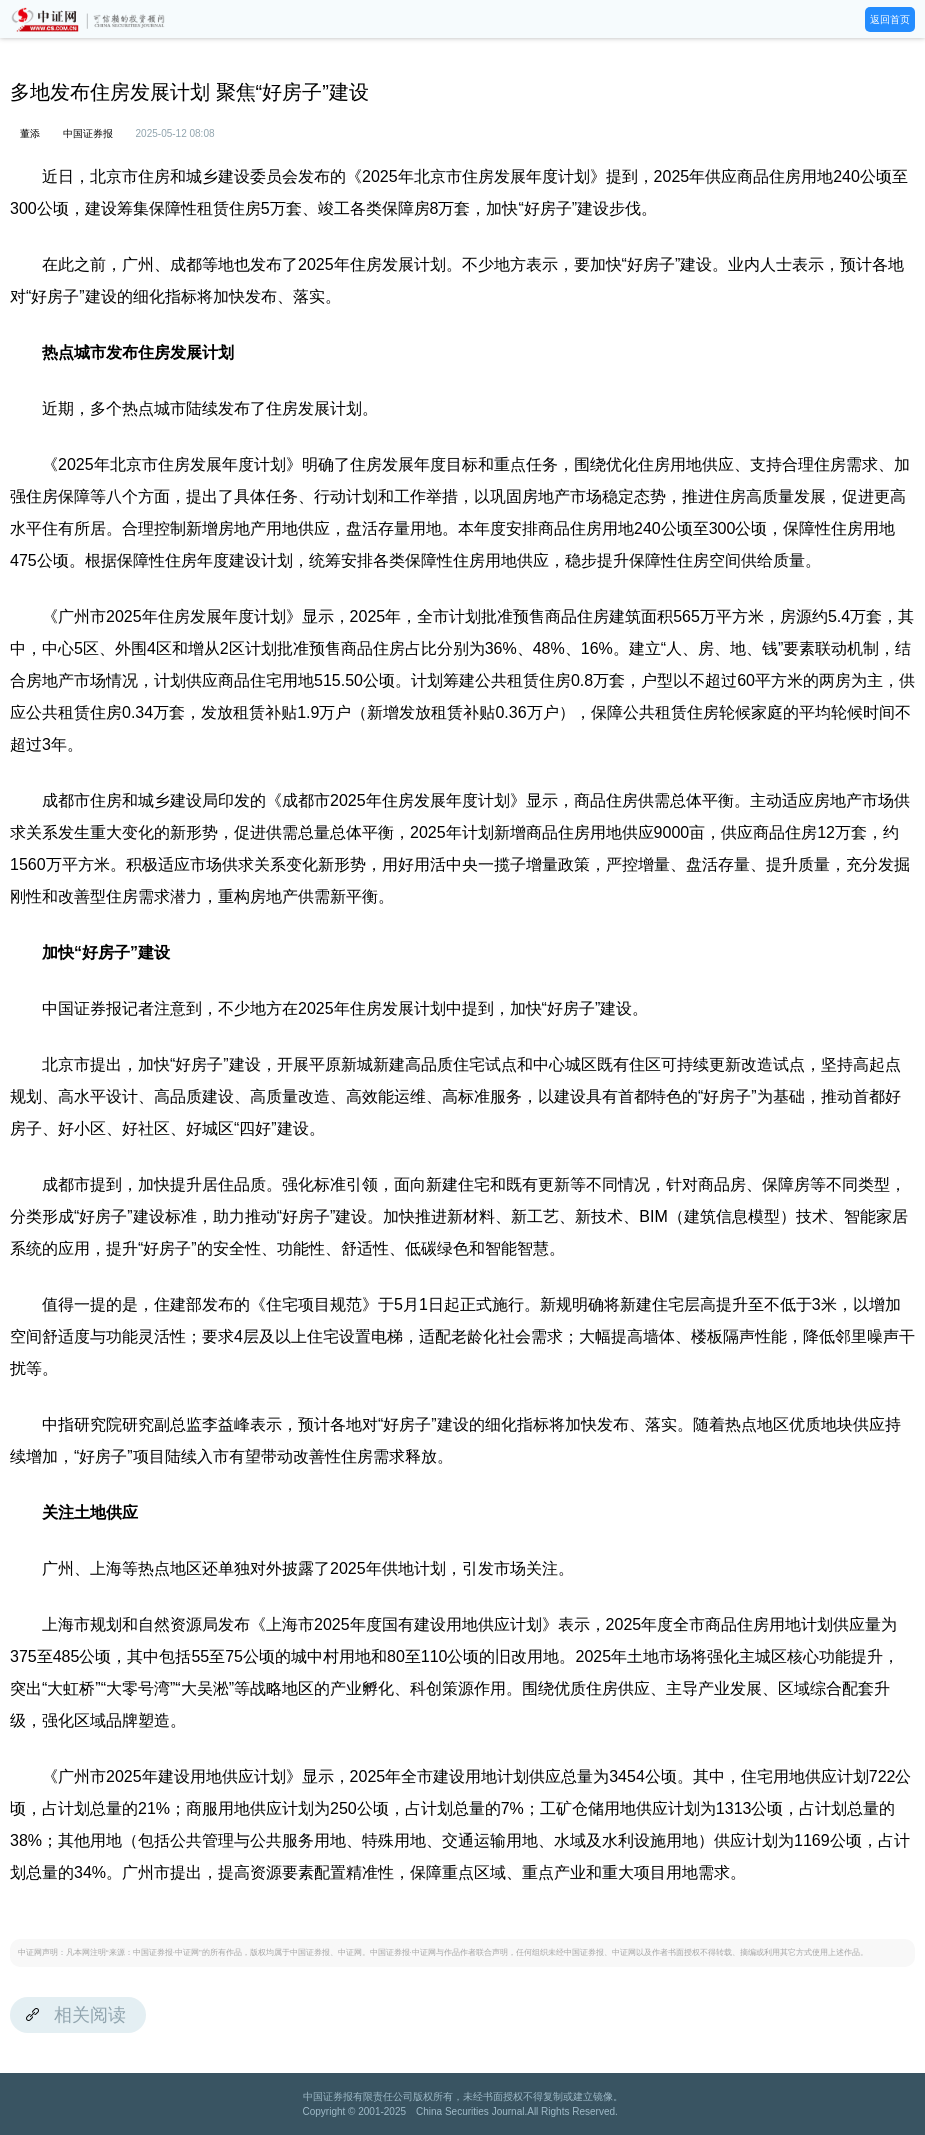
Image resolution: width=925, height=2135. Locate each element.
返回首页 (890, 19)
